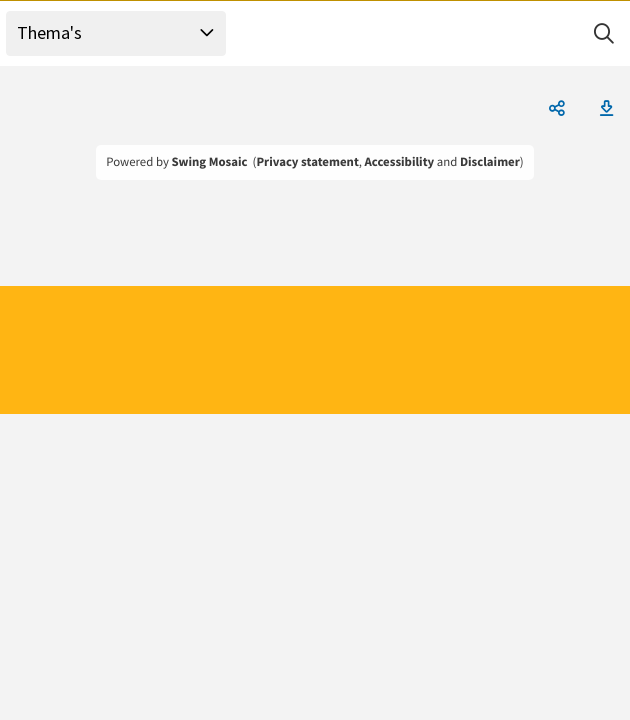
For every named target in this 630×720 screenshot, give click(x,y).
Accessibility (400, 162)
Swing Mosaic (209, 162)
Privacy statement (307, 162)
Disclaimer (490, 162)
